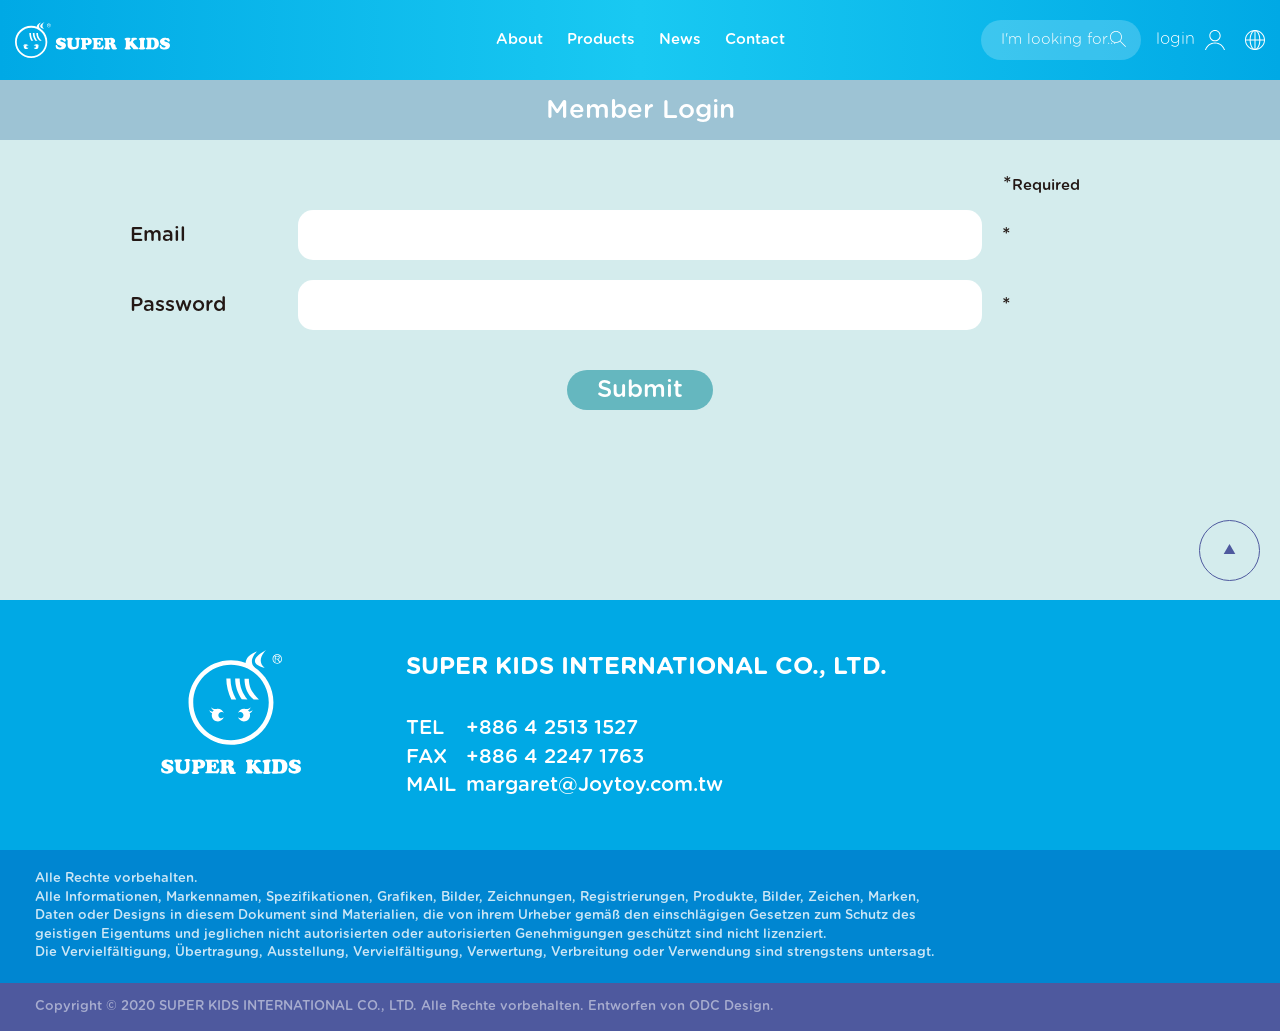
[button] (1262, 39)
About (519, 39)
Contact (755, 39)
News (680, 39)
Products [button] (601, 39)
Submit (640, 390)
